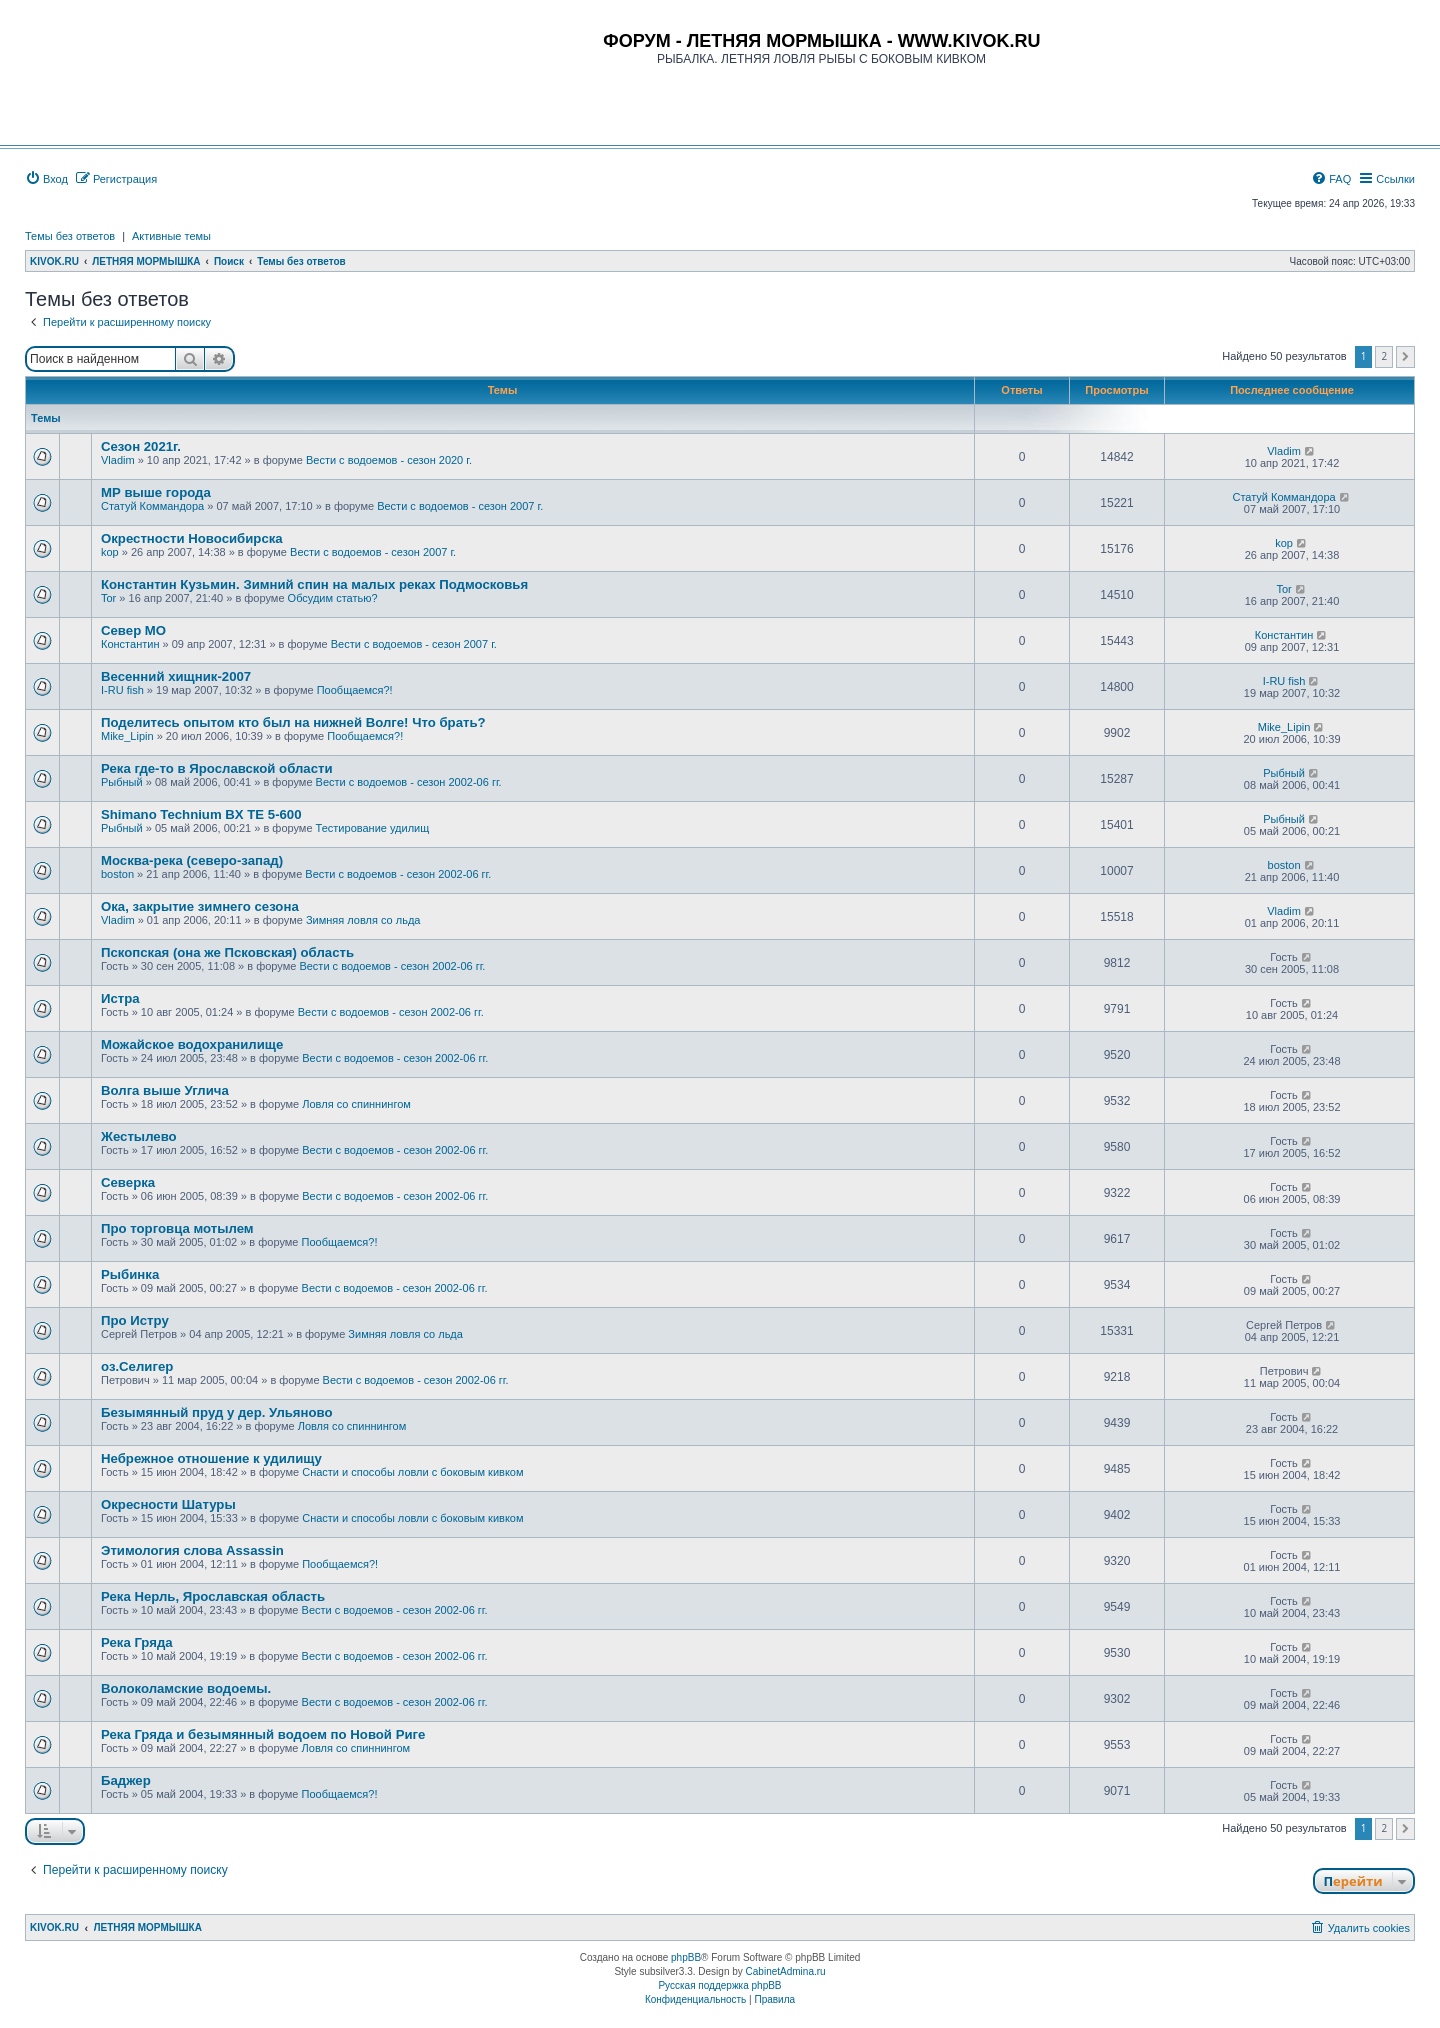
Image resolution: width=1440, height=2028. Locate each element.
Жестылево (139, 1136)
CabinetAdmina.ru (786, 1971)
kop (110, 552)
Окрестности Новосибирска (192, 538)
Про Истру (135, 1320)
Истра (120, 998)
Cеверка (128, 1182)
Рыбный (122, 782)
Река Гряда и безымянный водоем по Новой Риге (263, 1734)
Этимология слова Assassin (192, 1550)
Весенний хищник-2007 (176, 676)
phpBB (686, 1957)
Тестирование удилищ (373, 828)
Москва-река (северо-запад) (192, 860)
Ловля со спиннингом (356, 1104)
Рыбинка (130, 1274)
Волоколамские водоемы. (186, 1688)
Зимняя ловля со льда (363, 920)
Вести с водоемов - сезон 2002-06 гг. (409, 782)
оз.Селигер (137, 1366)
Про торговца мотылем (177, 1228)
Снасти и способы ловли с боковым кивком (412, 1472)
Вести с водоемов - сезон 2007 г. (460, 506)
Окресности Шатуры (168, 1504)
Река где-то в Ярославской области (217, 768)
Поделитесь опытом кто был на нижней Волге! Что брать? (293, 722)
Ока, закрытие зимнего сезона (200, 906)
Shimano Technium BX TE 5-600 (201, 814)
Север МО (133, 630)
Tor (108, 598)
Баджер (126, 1780)
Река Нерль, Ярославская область (213, 1596)
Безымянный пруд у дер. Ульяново (217, 1412)
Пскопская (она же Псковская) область (227, 952)
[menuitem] (46, 179)
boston (117, 874)
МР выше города (156, 492)
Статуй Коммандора (152, 506)
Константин (130, 644)
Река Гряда (137, 1642)
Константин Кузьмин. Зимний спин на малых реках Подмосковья (314, 584)
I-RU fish (122, 690)
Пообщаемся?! (355, 690)
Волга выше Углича (165, 1090)
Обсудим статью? (333, 598)
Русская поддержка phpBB (719, 1985)
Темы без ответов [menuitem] (70, 236)
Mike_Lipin (127, 736)
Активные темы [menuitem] (171, 236)
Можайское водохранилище (192, 1044)
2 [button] (1384, 356)
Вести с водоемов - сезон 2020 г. (389, 460)
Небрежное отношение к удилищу (211, 1458)
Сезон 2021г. (141, 446)
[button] (1405, 357)
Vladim (118, 460)
